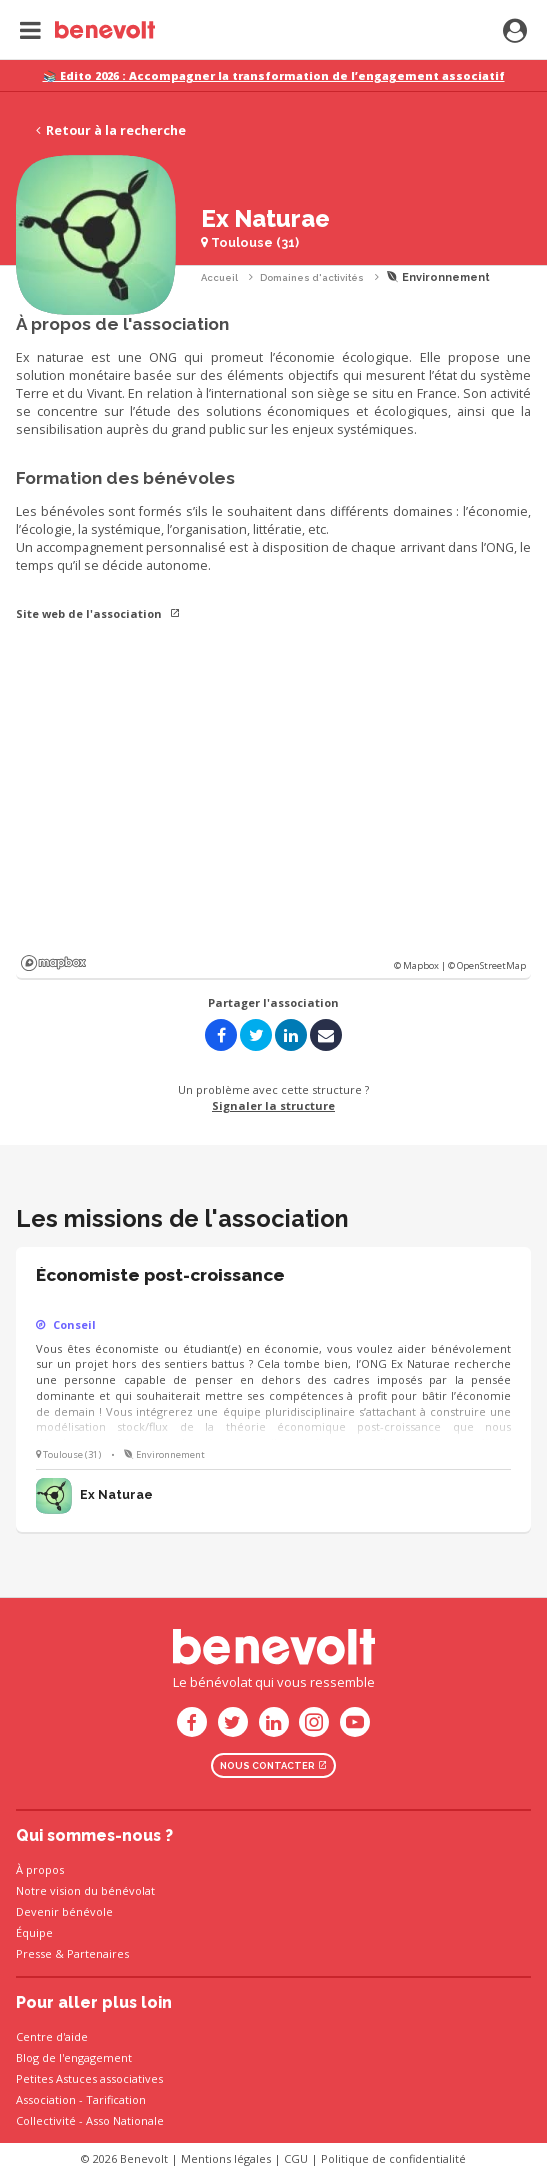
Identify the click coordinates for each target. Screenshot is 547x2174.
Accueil (219, 277)
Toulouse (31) (250, 242)
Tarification (116, 2099)
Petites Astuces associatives (89, 2078)
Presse (34, 1953)
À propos (40, 1869)
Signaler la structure (273, 1105)
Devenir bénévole (64, 1911)
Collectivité (46, 2120)
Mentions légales (226, 2158)
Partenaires (98, 1953)
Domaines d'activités (312, 277)
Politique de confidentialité (393, 2158)
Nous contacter (274, 1765)
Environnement (438, 277)
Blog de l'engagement (74, 2057)
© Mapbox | (421, 965)
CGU (296, 2158)
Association (46, 2099)
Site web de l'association (98, 613)
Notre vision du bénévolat (85, 1890)
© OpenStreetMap (487, 965)
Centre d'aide (52, 2036)
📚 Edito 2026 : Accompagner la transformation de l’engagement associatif (274, 75)
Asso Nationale (125, 2120)
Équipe (34, 1932)
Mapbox (53, 963)
